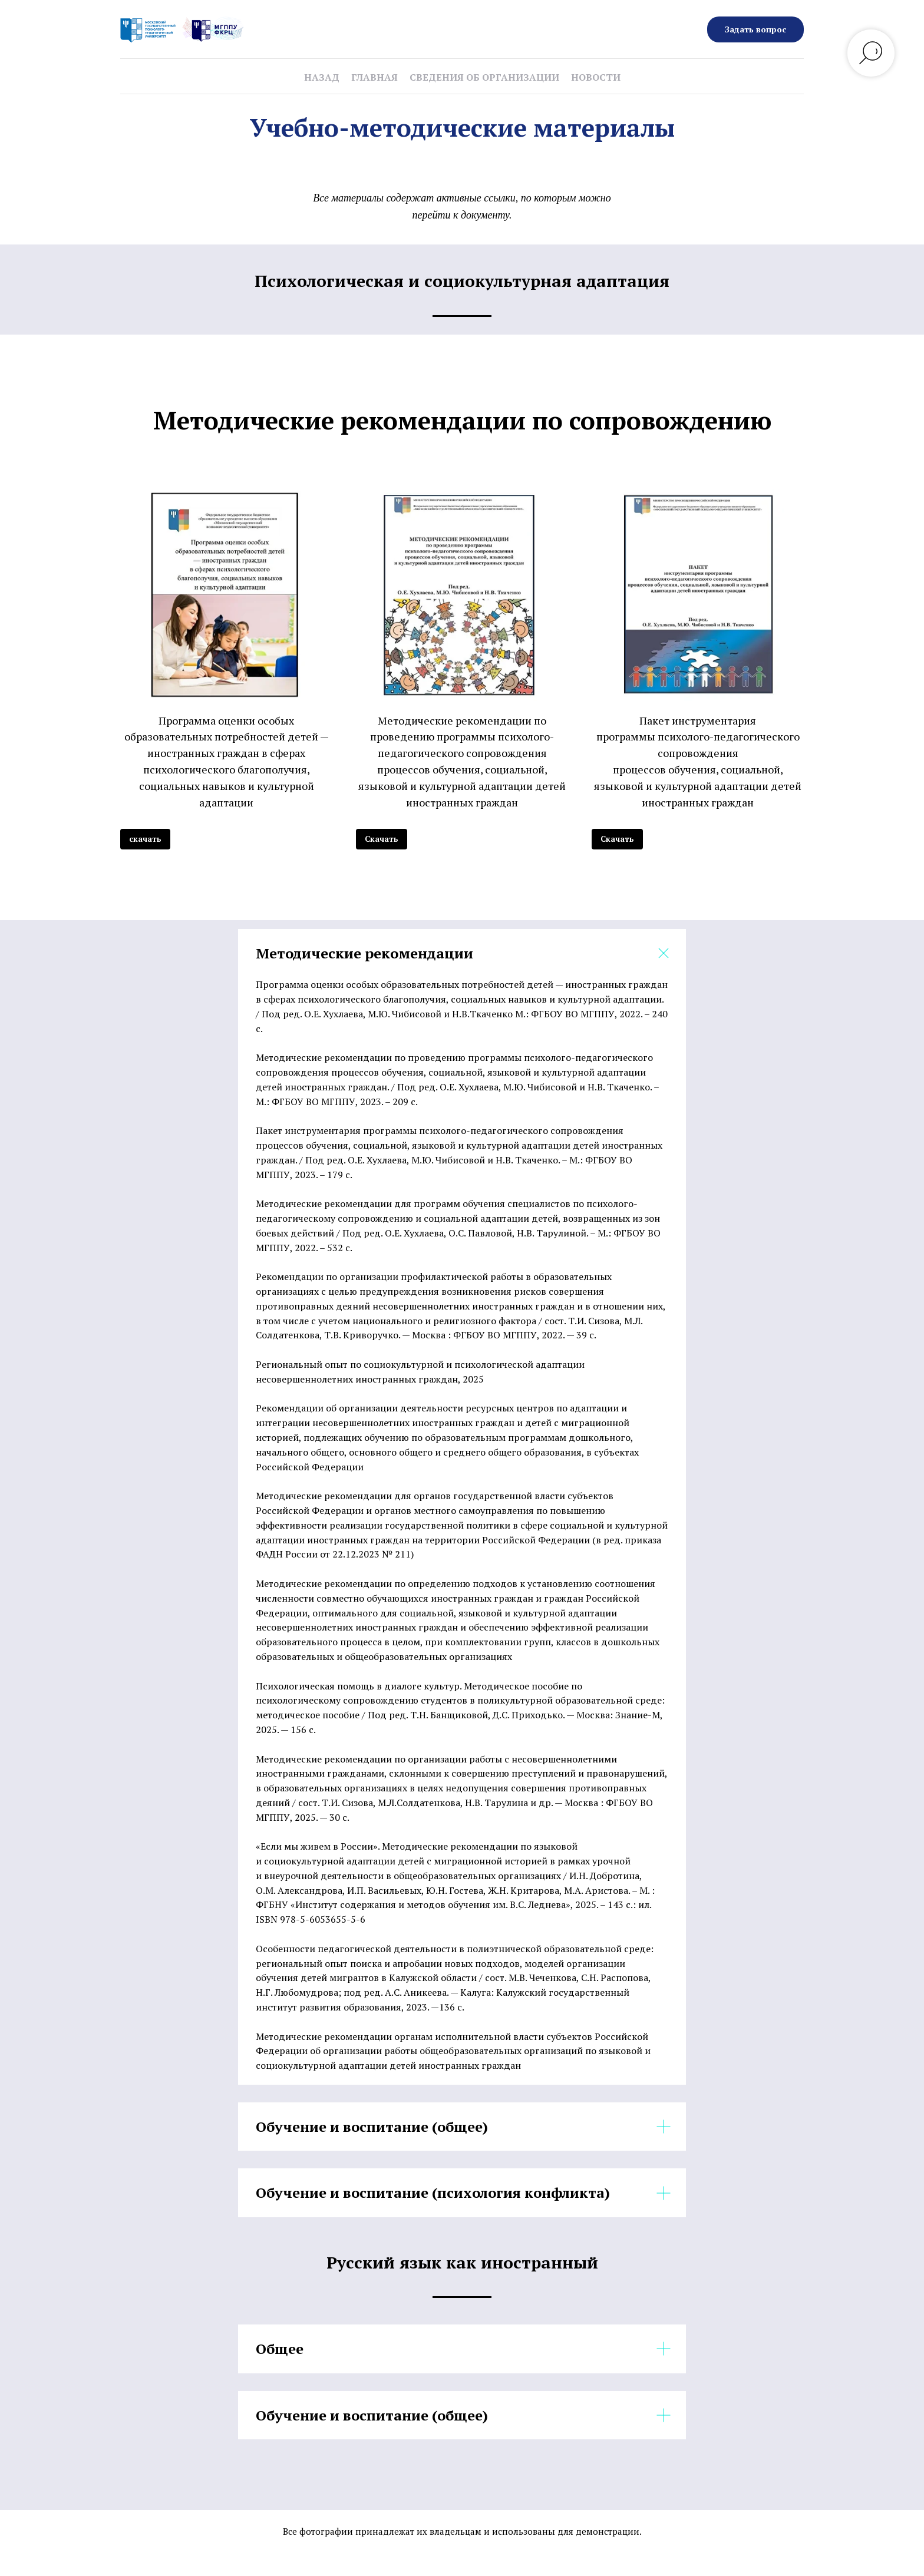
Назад (321, 77)
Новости (596, 77)
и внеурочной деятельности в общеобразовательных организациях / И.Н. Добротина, (449, 1875)
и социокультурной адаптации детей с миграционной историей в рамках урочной (443, 1860)
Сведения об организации (484, 77)
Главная (374, 77)
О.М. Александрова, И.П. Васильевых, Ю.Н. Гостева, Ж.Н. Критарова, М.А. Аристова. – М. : (455, 1890)
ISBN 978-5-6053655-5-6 (310, 1919)
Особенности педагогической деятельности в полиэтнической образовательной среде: (455, 1948)
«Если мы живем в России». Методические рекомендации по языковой (417, 1846)
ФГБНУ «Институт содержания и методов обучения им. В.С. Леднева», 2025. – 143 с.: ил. (454, 1904)
